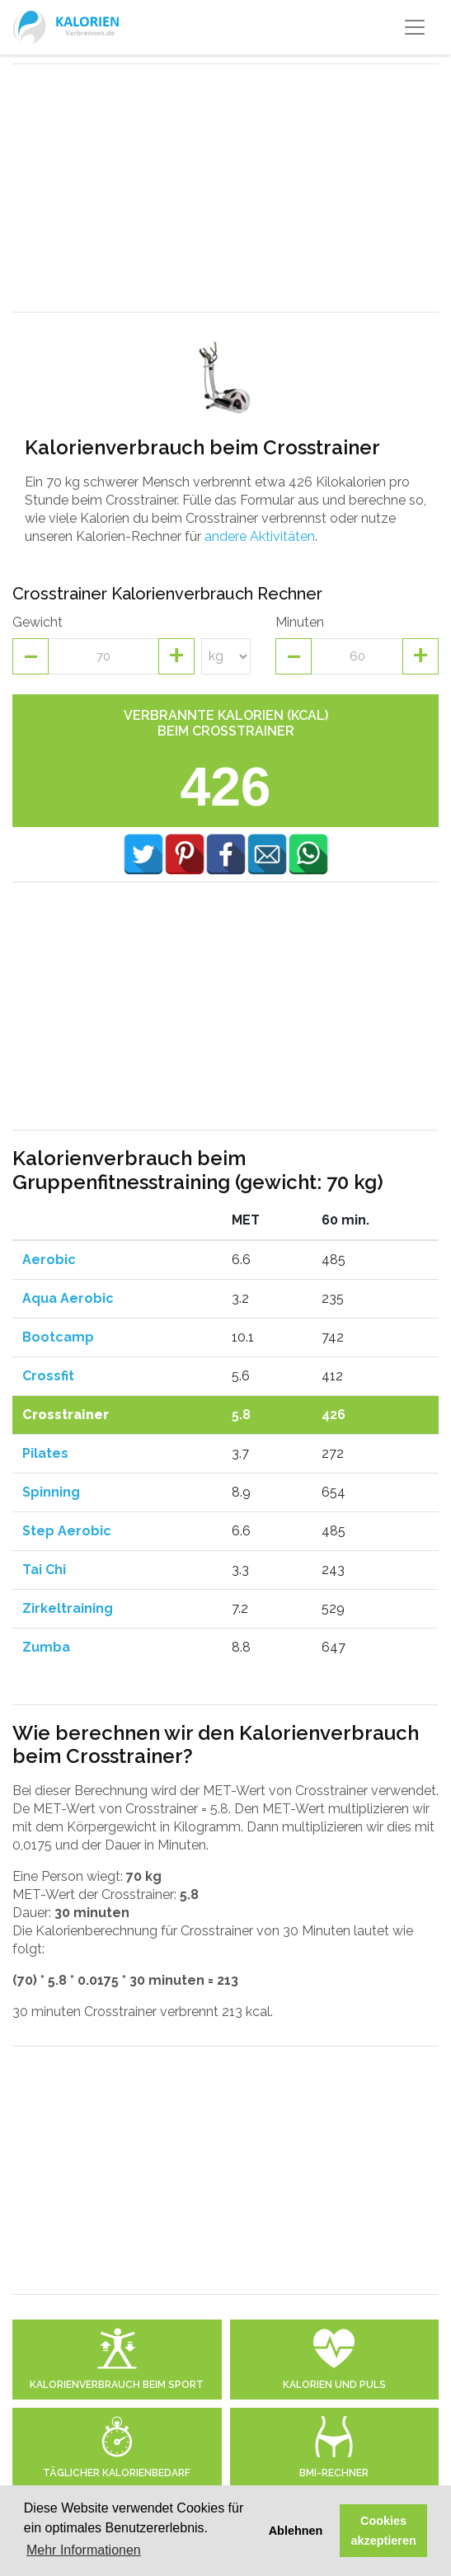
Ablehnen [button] (296, 2530)
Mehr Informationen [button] (83, 2550)
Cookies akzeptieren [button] (383, 2530)
